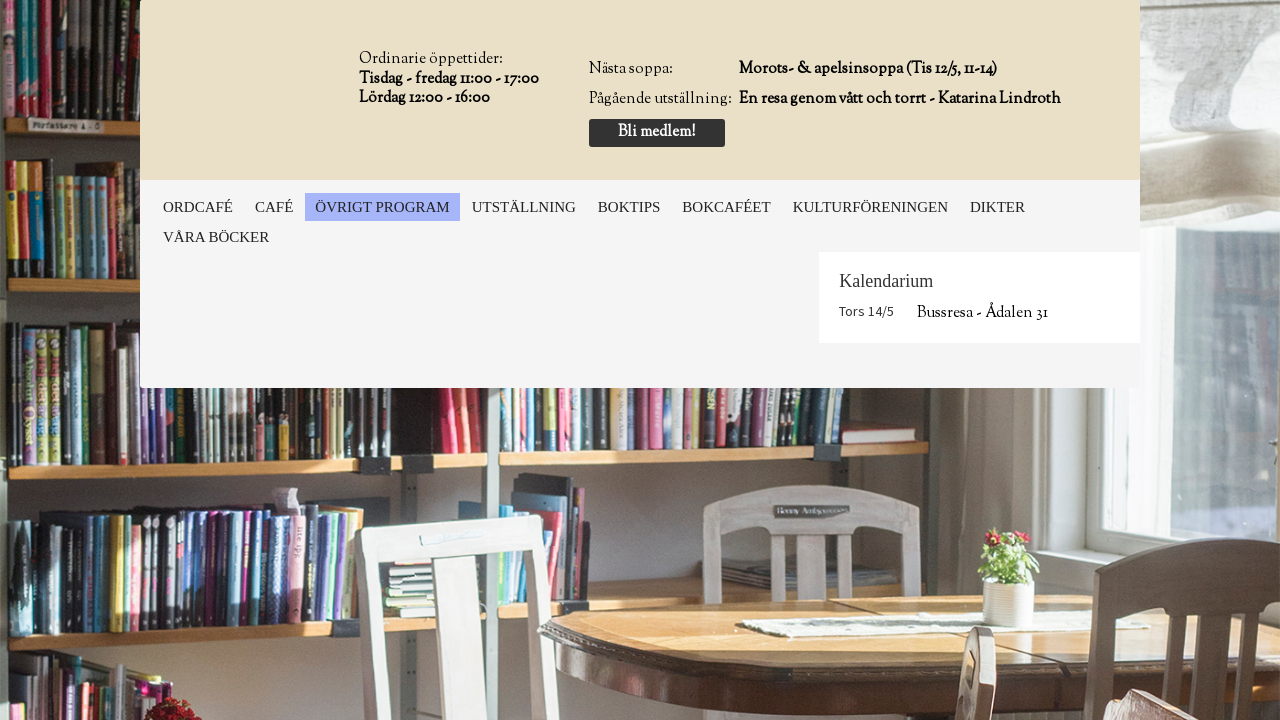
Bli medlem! (656, 132)
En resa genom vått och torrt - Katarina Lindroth (900, 99)
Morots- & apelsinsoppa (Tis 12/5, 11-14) (868, 69)
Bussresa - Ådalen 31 (982, 313)
